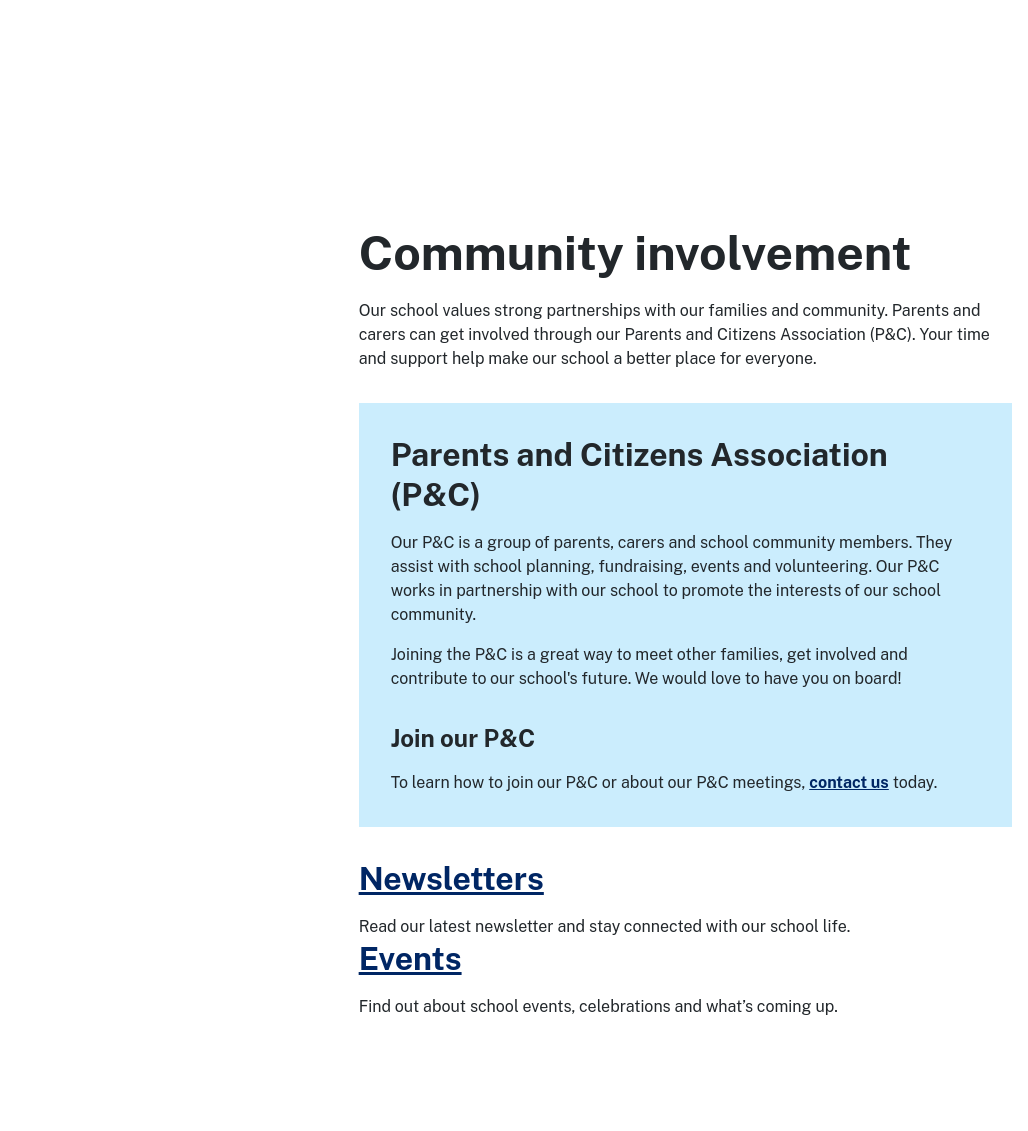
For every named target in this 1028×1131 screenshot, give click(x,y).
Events (410, 958)
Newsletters (451, 878)
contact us (849, 782)
